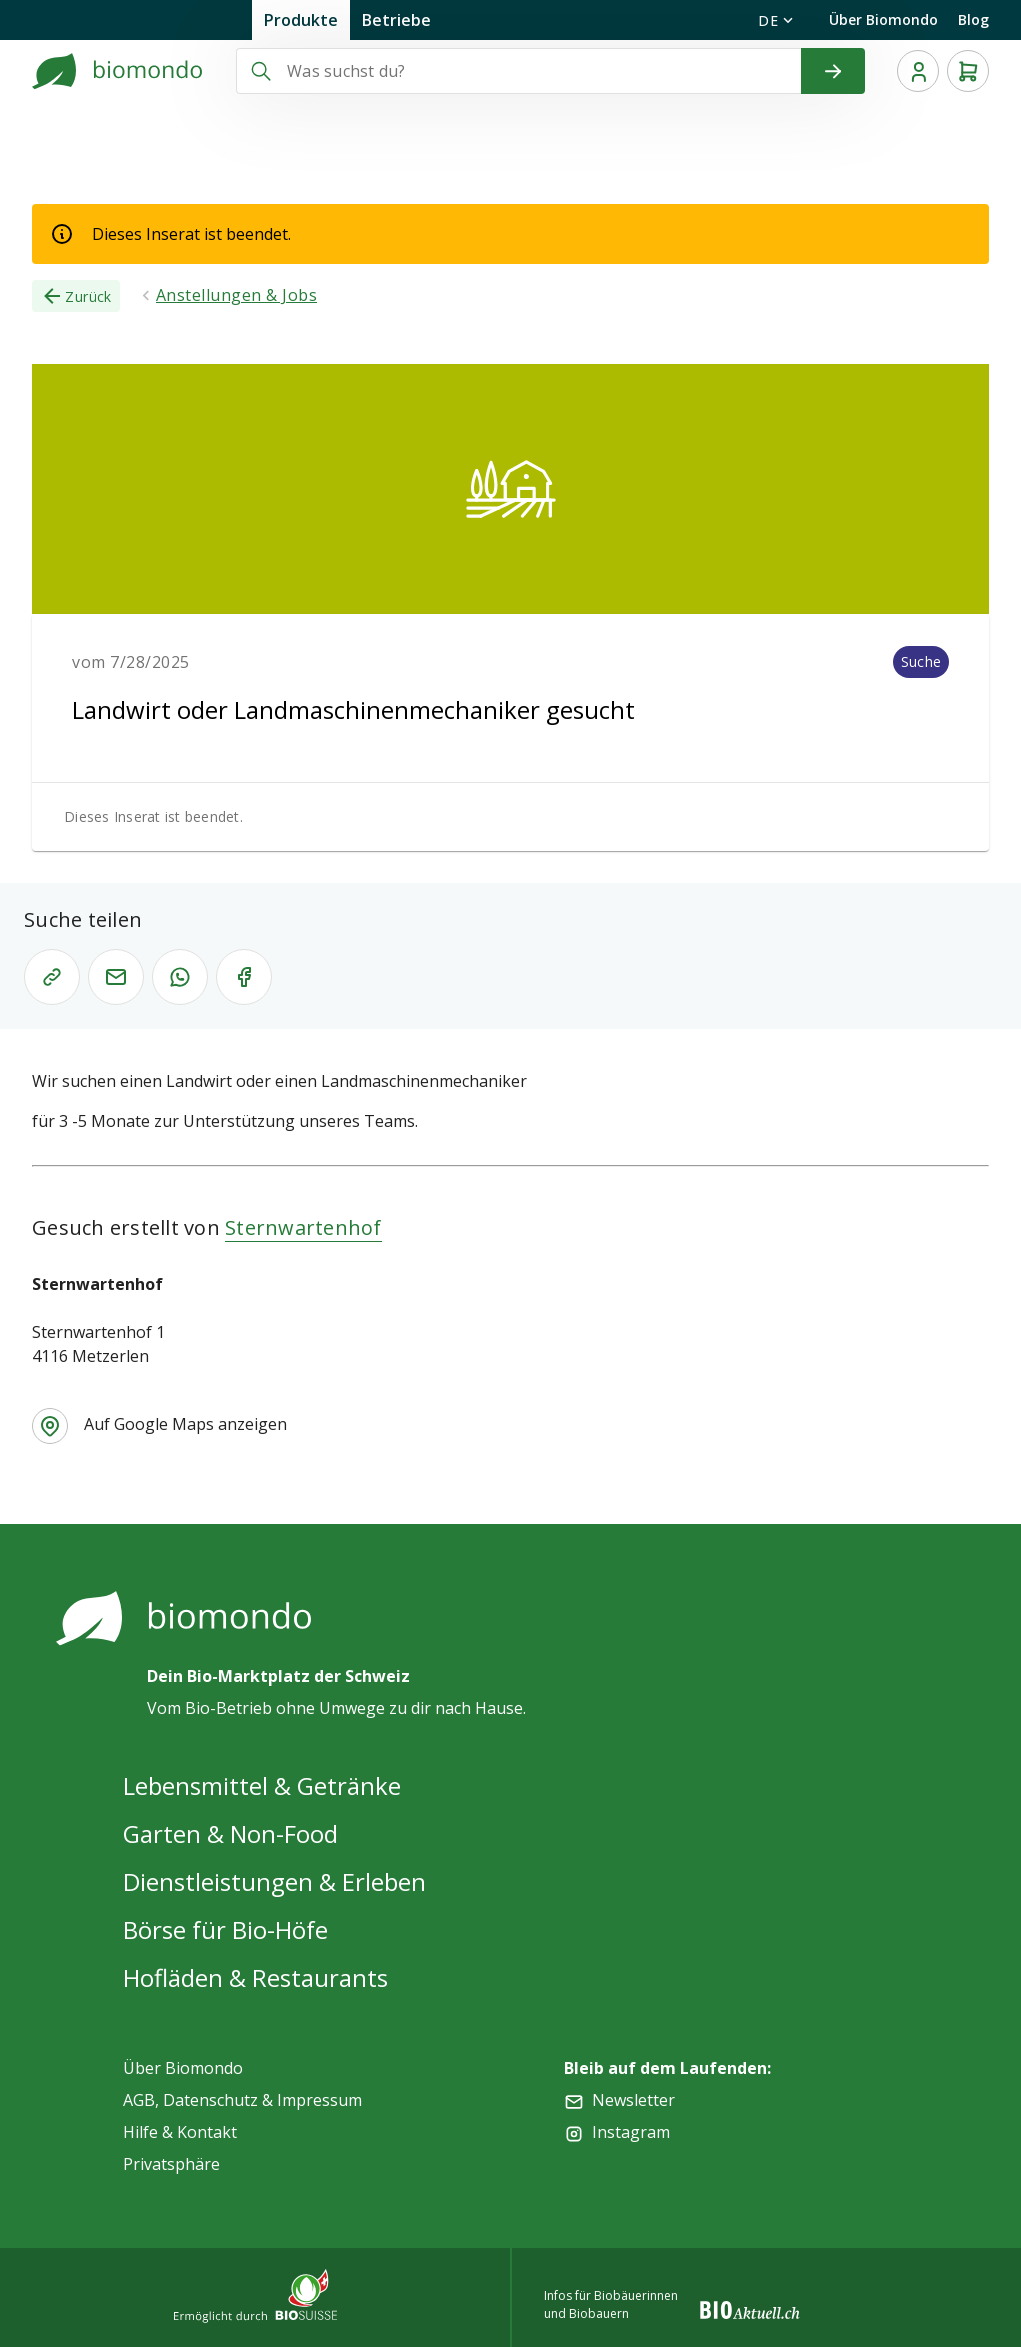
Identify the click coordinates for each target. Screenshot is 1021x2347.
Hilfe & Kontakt (180, 2132)
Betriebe (396, 20)
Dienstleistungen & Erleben (274, 1881)
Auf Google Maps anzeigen (185, 1424)
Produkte (301, 20)
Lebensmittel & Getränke (262, 1785)
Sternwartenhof (303, 1227)
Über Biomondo (883, 19)
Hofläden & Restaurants (255, 1977)
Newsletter (633, 2100)
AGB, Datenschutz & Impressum (242, 2100)
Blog (973, 19)
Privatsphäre (171, 2164)
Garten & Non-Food (230, 1833)
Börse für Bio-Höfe (225, 1929)
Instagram (631, 2132)
